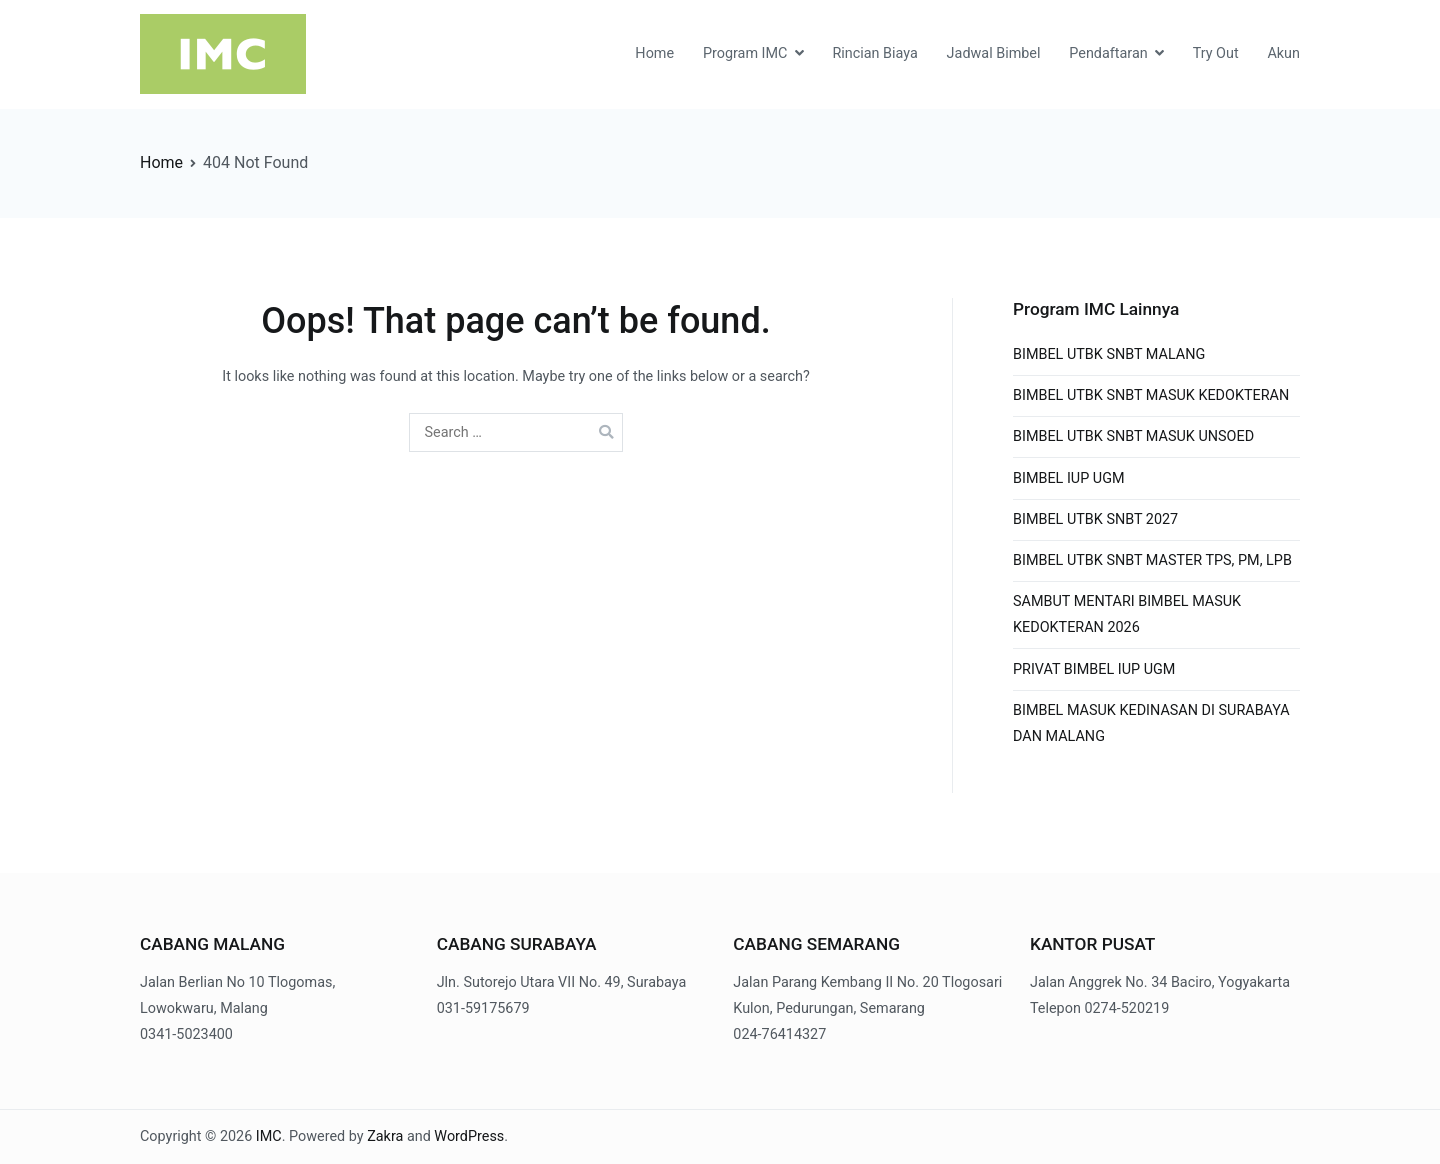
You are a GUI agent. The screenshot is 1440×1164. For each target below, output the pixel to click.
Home (654, 53)
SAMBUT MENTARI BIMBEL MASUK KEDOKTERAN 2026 (1127, 614)
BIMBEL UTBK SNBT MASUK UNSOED (1133, 436)
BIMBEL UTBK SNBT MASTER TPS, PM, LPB (1152, 560)
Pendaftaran (1108, 53)
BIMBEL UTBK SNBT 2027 (1095, 519)
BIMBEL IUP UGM (1069, 478)
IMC (269, 1136)
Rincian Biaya (874, 53)
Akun (1283, 53)
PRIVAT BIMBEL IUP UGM (1094, 669)
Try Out (1216, 53)
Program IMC (745, 53)
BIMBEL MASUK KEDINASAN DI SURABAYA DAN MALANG (1151, 723)
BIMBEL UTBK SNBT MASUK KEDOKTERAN (1151, 395)
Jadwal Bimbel (994, 53)
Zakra (385, 1136)
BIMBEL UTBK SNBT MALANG (1109, 354)
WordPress (469, 1136)
